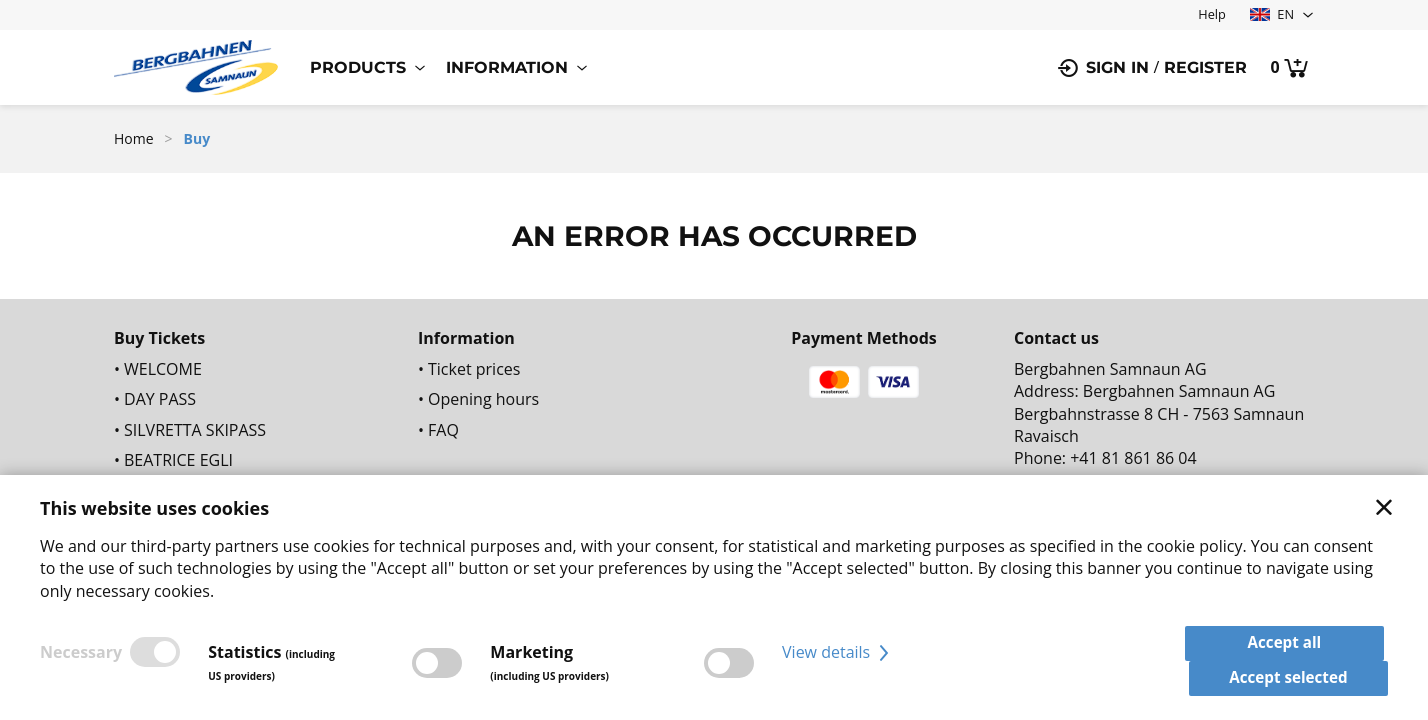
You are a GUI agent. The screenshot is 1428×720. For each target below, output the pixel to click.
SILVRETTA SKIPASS (195, 430)
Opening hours (483, 399)
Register (1205, 67)
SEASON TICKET (182, 490)
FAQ (443, 430)
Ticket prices (474, 369)
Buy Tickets (159, 338)
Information (507, 67)
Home (134, 138)
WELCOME (163, 369)
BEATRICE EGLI (178, 460)
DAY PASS (160, 399)
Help (1212, 14)
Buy (197, 138)
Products (358, 67)
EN (1272, 14)
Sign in (1117, 67)
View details (838, 662)
